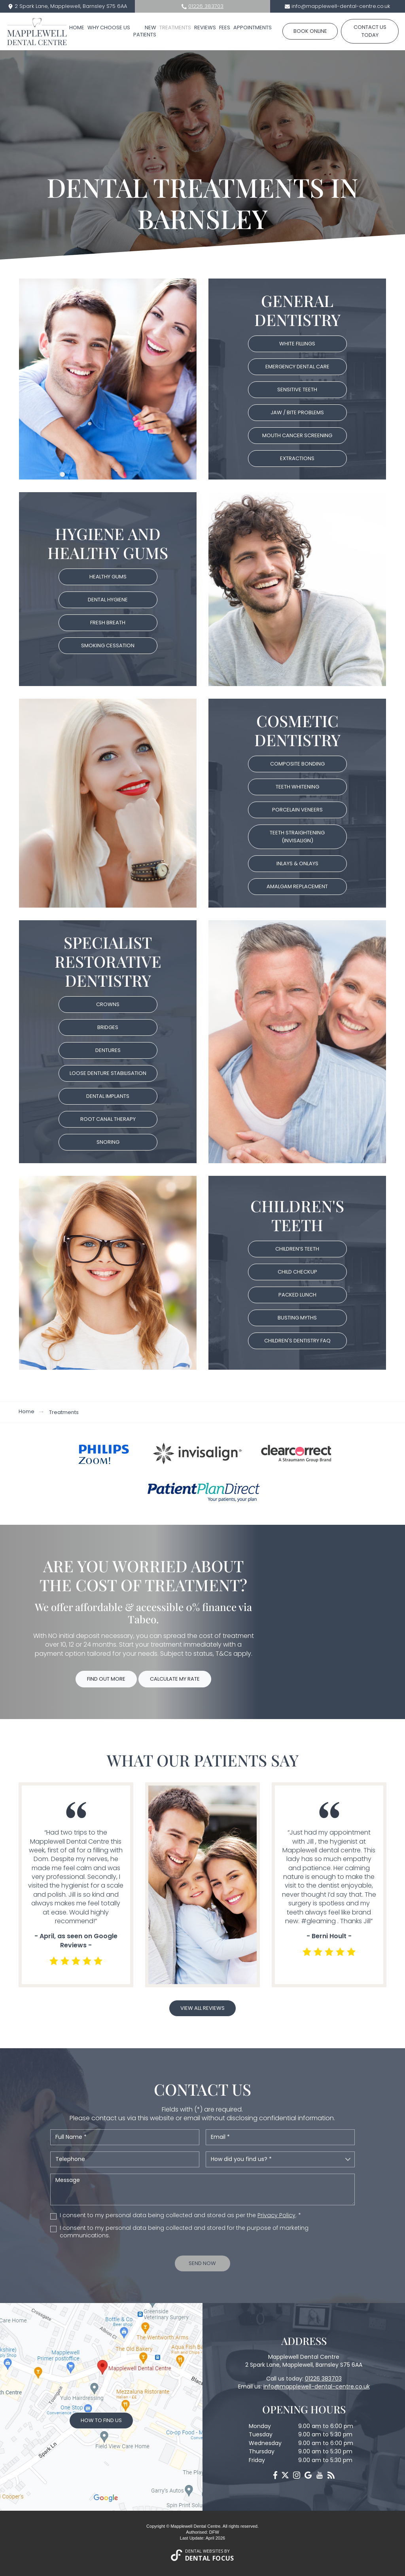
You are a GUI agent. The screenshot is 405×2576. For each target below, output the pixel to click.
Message (202, 2189)
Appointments (252, 27)
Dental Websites (204, 2551)
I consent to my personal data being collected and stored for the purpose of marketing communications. (184, 2232)
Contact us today (370, 31)
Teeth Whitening (297, 786)
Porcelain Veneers (297, 809)
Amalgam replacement (297, 886)
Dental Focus (209, 2558)
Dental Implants (107, 1096)
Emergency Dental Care (297, 366)
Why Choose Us (108, 27)
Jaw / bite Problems (297, 412)
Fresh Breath (107, 622)
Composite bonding (297, 764)
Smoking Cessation (107, 645)
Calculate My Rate (175, 1679)
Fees (224, 27)
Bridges (107, 1027)
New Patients (144, 31)
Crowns (107, 1004)
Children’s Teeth (297, 1249)
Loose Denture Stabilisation (108, 1073)
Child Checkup (297, 1272)
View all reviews (202, 2008)
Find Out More (106, 1679)
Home (76, 27)
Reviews (205, 27)
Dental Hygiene (108, 599)
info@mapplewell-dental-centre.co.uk (340, 6)
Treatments (175, 27)
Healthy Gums (108, 576)
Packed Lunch (297, 1294)
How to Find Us (101, 2420)
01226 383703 (205, 6)
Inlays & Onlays (297, 863)
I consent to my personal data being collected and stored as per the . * (180, 2215)
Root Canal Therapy (108, 1119)
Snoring (108, 1142)
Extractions (297, 458)
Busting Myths (297, 1317)
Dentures (108, 1050)
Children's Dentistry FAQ (297, 1340)
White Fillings (297, 343)
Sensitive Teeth (297, 389)
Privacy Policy (276, 2215)
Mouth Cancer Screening (297, 435)
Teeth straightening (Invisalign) (297, 836)
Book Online (310, 31)
